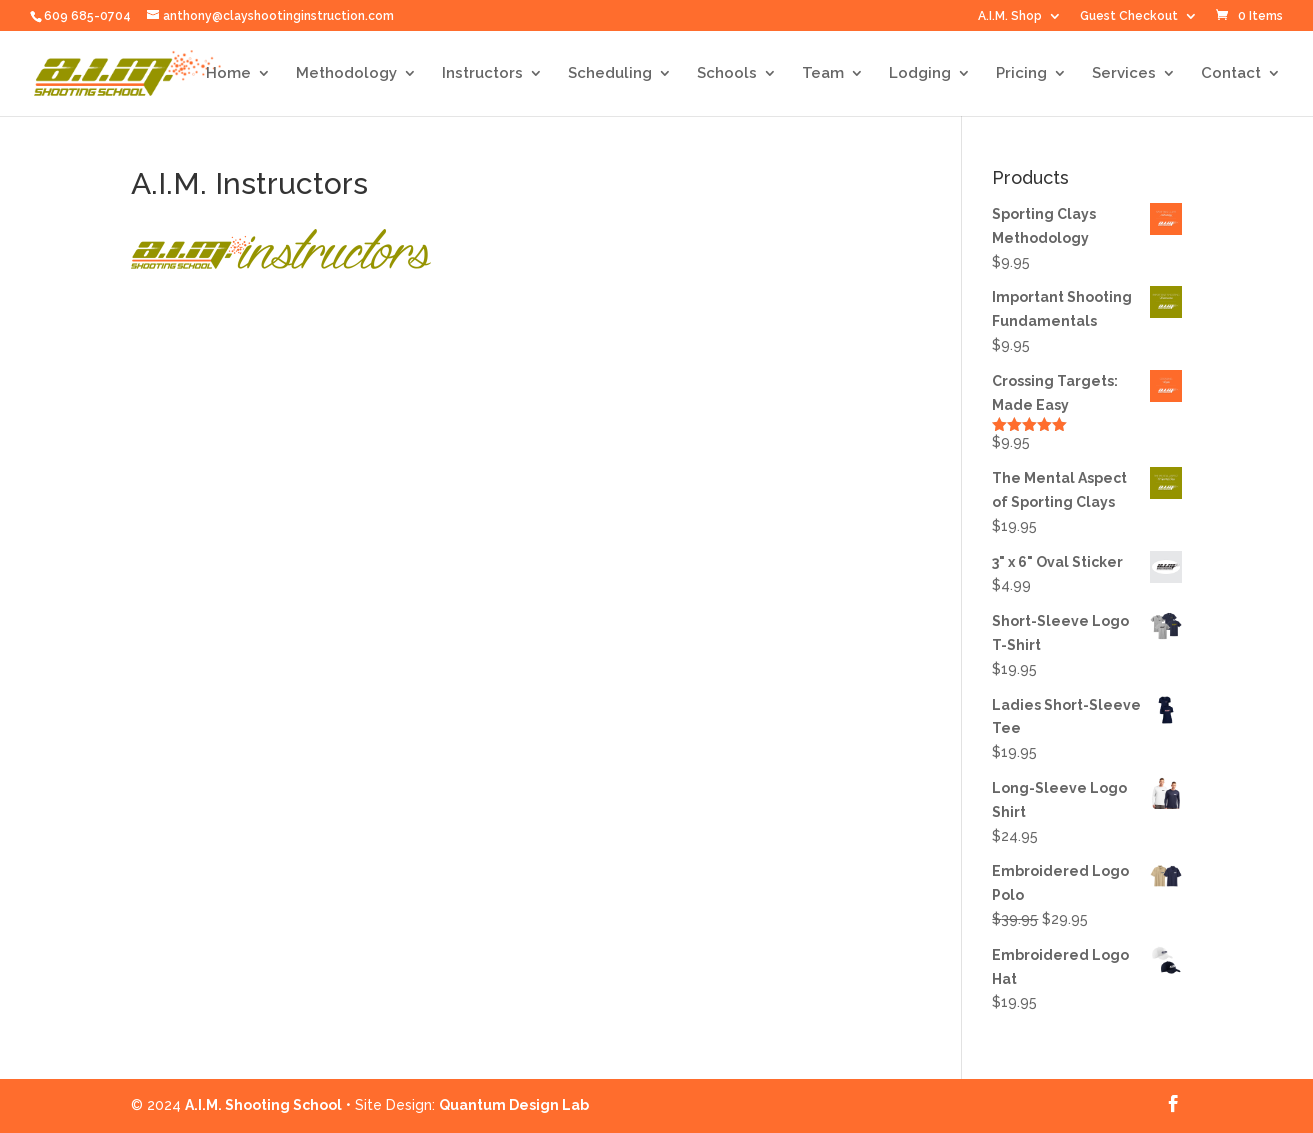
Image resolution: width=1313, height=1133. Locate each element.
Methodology (346, 74)
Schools (727, 74)
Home (228, 74)
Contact (1231, 74)
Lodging (920, 74)
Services (1124, 74)
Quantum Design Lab (514, 1105)
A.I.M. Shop (1010, 16)
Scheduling (610, 74)
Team (823, 74)
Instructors (482, 74)
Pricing (1021, 74)
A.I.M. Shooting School (263, 1105)
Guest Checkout (1129, 16)
